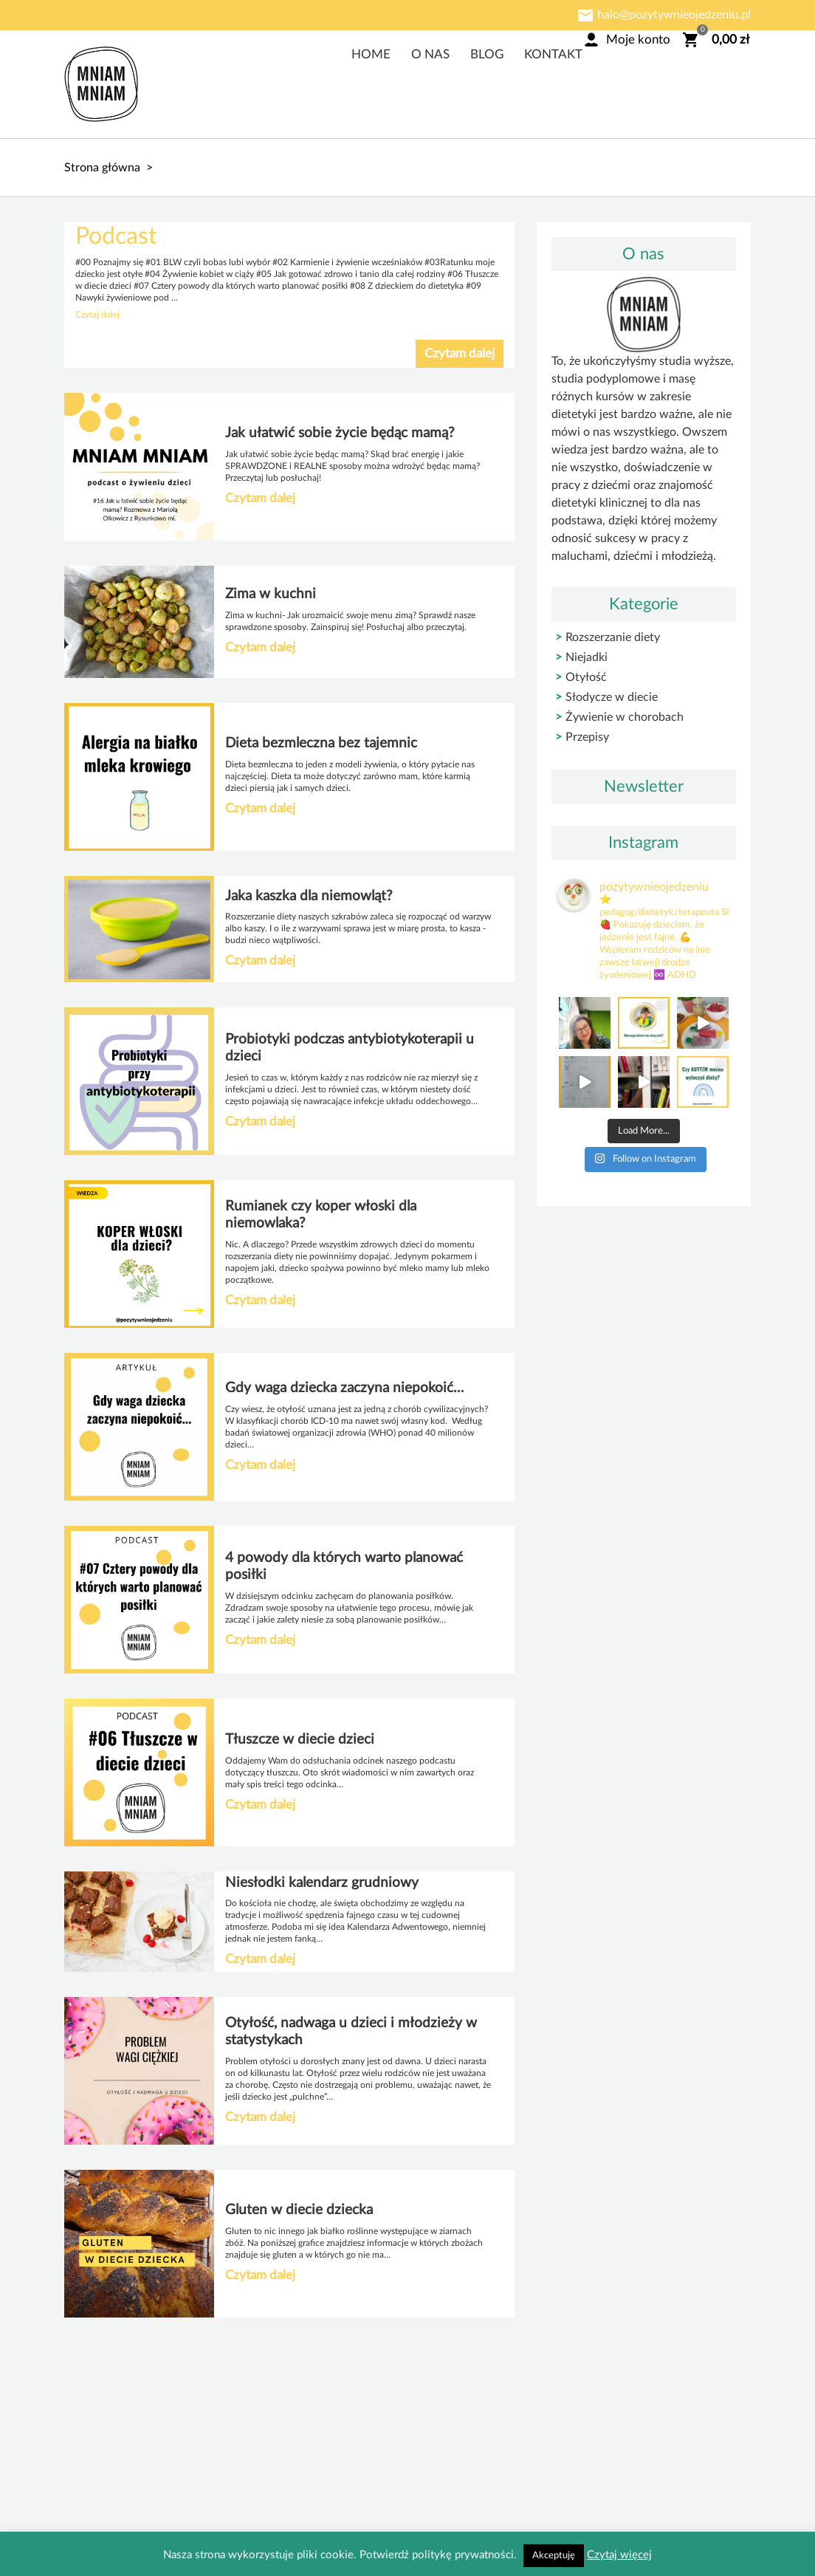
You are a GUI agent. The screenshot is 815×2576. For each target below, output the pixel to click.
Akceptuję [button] (553, 2555)
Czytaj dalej (97, 314)
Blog (486, 54)
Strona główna (102, 168)
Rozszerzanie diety (612, 637)
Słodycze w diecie (611, 697)
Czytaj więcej (619, 2554)
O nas (430, 54)
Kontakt (553, 54)
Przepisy (587, 737)
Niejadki (586, 657)
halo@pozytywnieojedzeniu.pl (674, 15)
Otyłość (586, 677)
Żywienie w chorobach (624, 717)
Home (371, 54)
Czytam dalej (459, 353)
